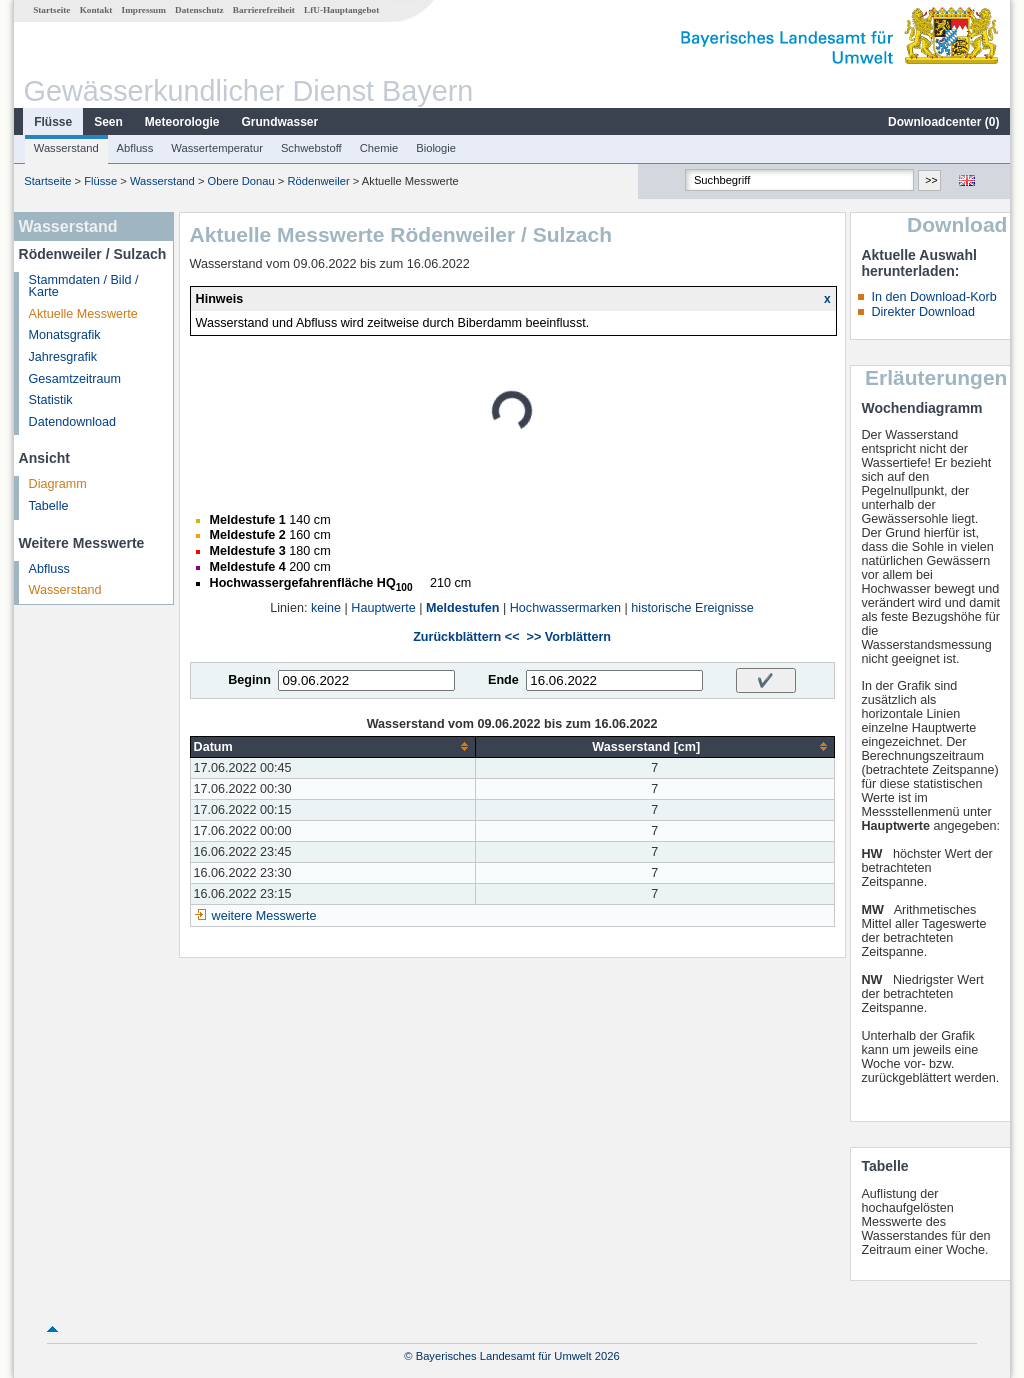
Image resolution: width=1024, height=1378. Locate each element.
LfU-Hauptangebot (341, 10)
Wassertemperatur (217, 148)
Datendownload (73, 422)
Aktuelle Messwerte (83, 314)
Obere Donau (241, 181)
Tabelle (49, 506)
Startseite (51, 10)
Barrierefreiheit (264, 10)
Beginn (249, 680)
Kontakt (96, 10)
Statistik (51, 400)
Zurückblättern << (466, 637)
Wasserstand (66, 148)
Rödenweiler (319, 181)
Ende (503, 680)
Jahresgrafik (63, 357)
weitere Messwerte (264, 916)
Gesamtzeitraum (75, 379)
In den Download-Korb (933, 297)
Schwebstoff (311, 148)
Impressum (144, 10)
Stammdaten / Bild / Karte (84, 286)
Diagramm (58, 484)
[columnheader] (332, 746)
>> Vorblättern (569, 637)
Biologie (436, 148)
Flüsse (53, 122)
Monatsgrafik (65, 335)
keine (326, 608)
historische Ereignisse (692, 608)
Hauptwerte (383, 608)
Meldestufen (462, 608)
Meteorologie (182, 122)
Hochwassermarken (565, 608)
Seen (108, 122)
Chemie (379, 148)
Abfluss (135, 148)
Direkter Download (923, 312)
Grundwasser (280, 122)
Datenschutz (199, 10)
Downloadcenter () (943, 122)
